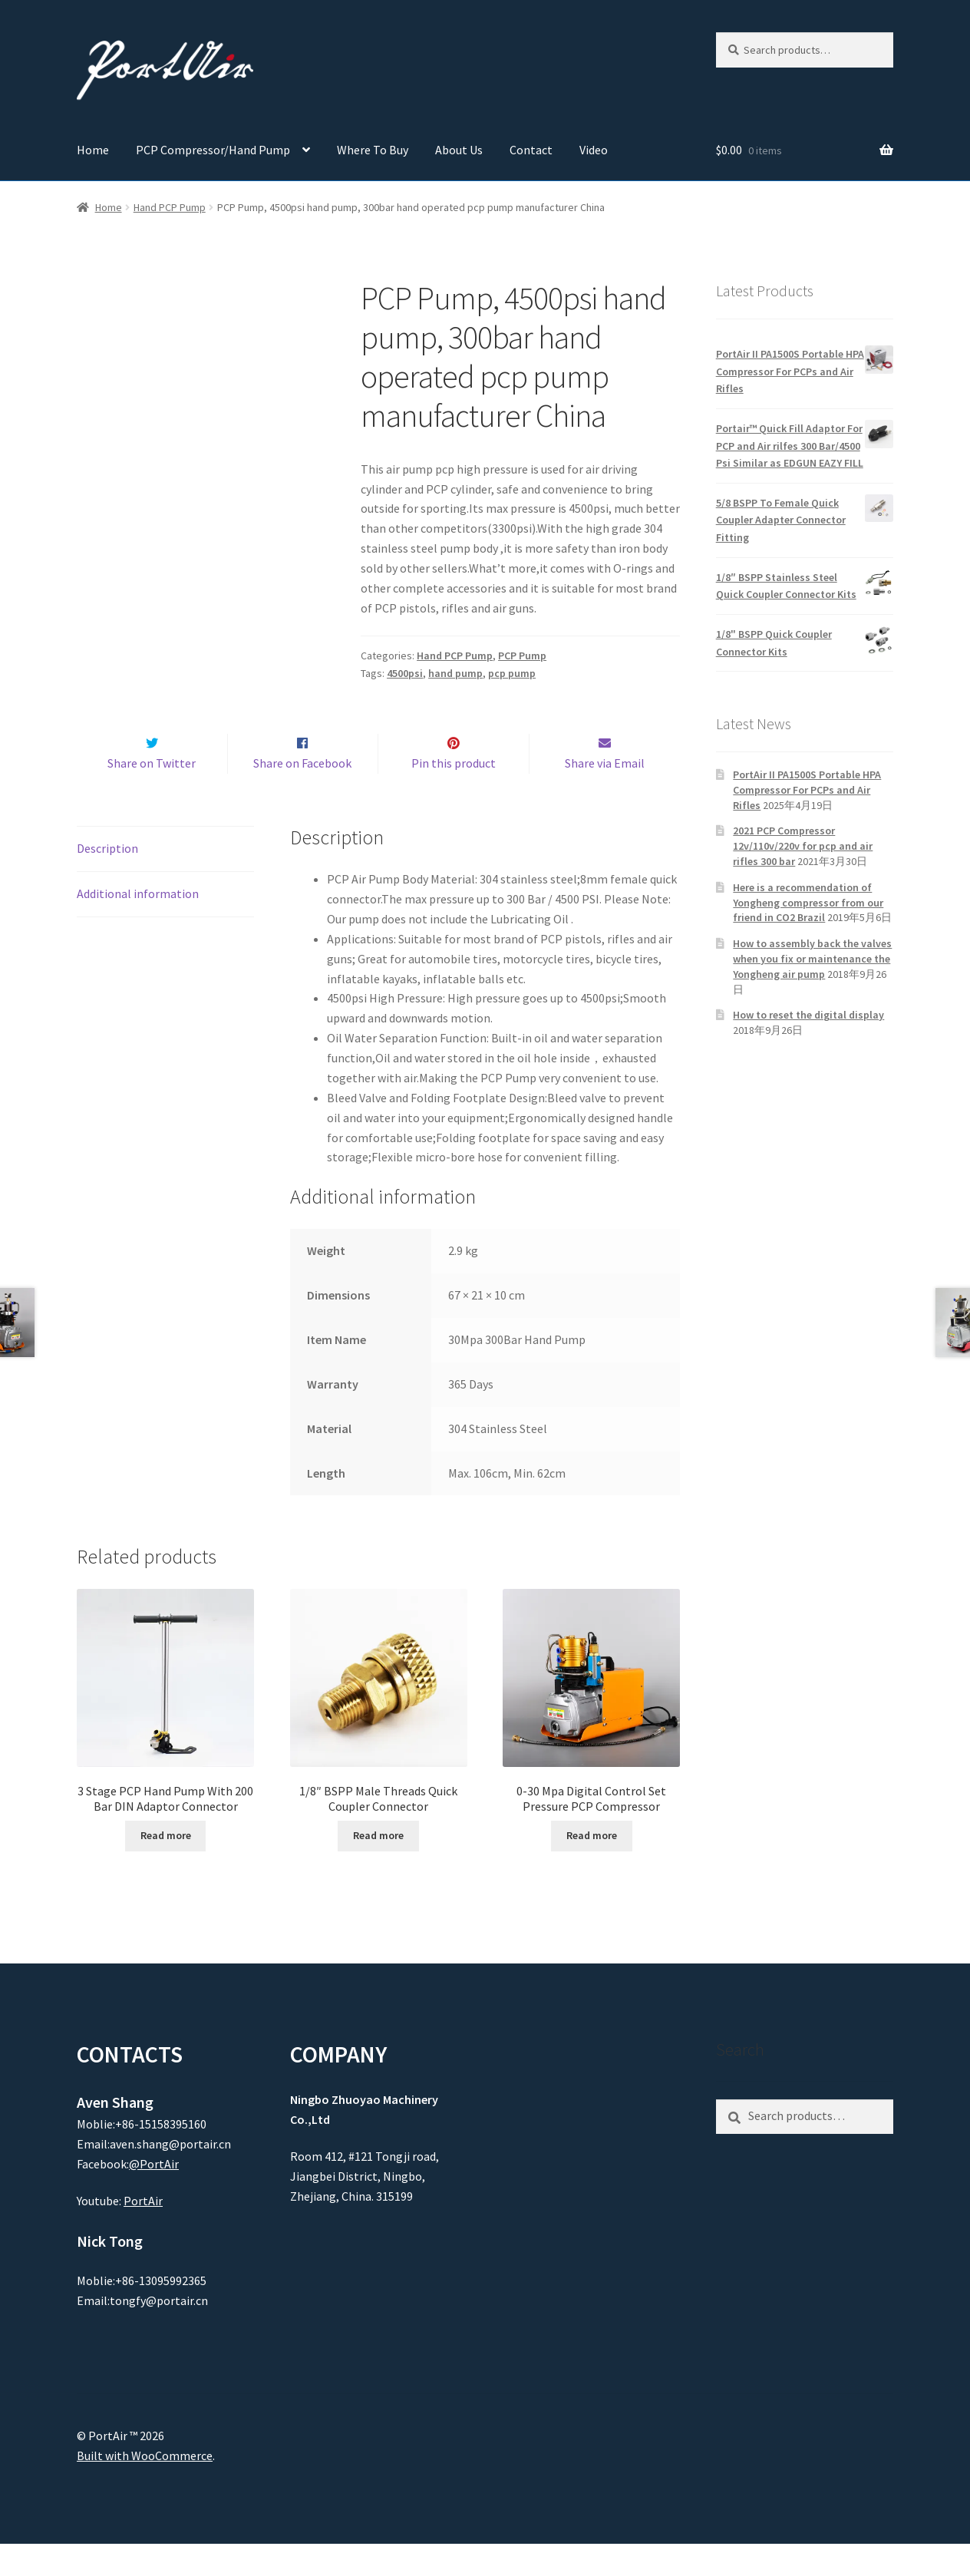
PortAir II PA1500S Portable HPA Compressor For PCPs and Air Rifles (807, 790)
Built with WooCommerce (145, 2487)
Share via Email (605, 795)
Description (107, 880)
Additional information (138, 925)
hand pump (455, 673)
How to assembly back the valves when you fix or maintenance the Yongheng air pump (812, 958)
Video (593, 149)
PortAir (143, 2233)
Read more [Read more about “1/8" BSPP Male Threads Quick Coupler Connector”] (378, 1868)
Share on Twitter (151, 795)
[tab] (165, 881)
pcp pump (512, 673)
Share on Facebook (302, 795)
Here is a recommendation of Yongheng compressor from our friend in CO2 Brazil (808, 902)
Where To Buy (372, 149)
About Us (459, 149)
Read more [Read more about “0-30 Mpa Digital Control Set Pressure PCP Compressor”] (591, 1868)
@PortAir (154, 2196)
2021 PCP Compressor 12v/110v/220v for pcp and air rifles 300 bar (803, 846)
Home (93, 149)
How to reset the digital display (808, 1015)
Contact (531, 149)
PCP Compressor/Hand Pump (213, 149)
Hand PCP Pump (170, 207)
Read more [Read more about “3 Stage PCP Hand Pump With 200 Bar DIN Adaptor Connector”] (165, 1868)
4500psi (405, 673)
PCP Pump (522, 655)
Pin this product (453, 795)
